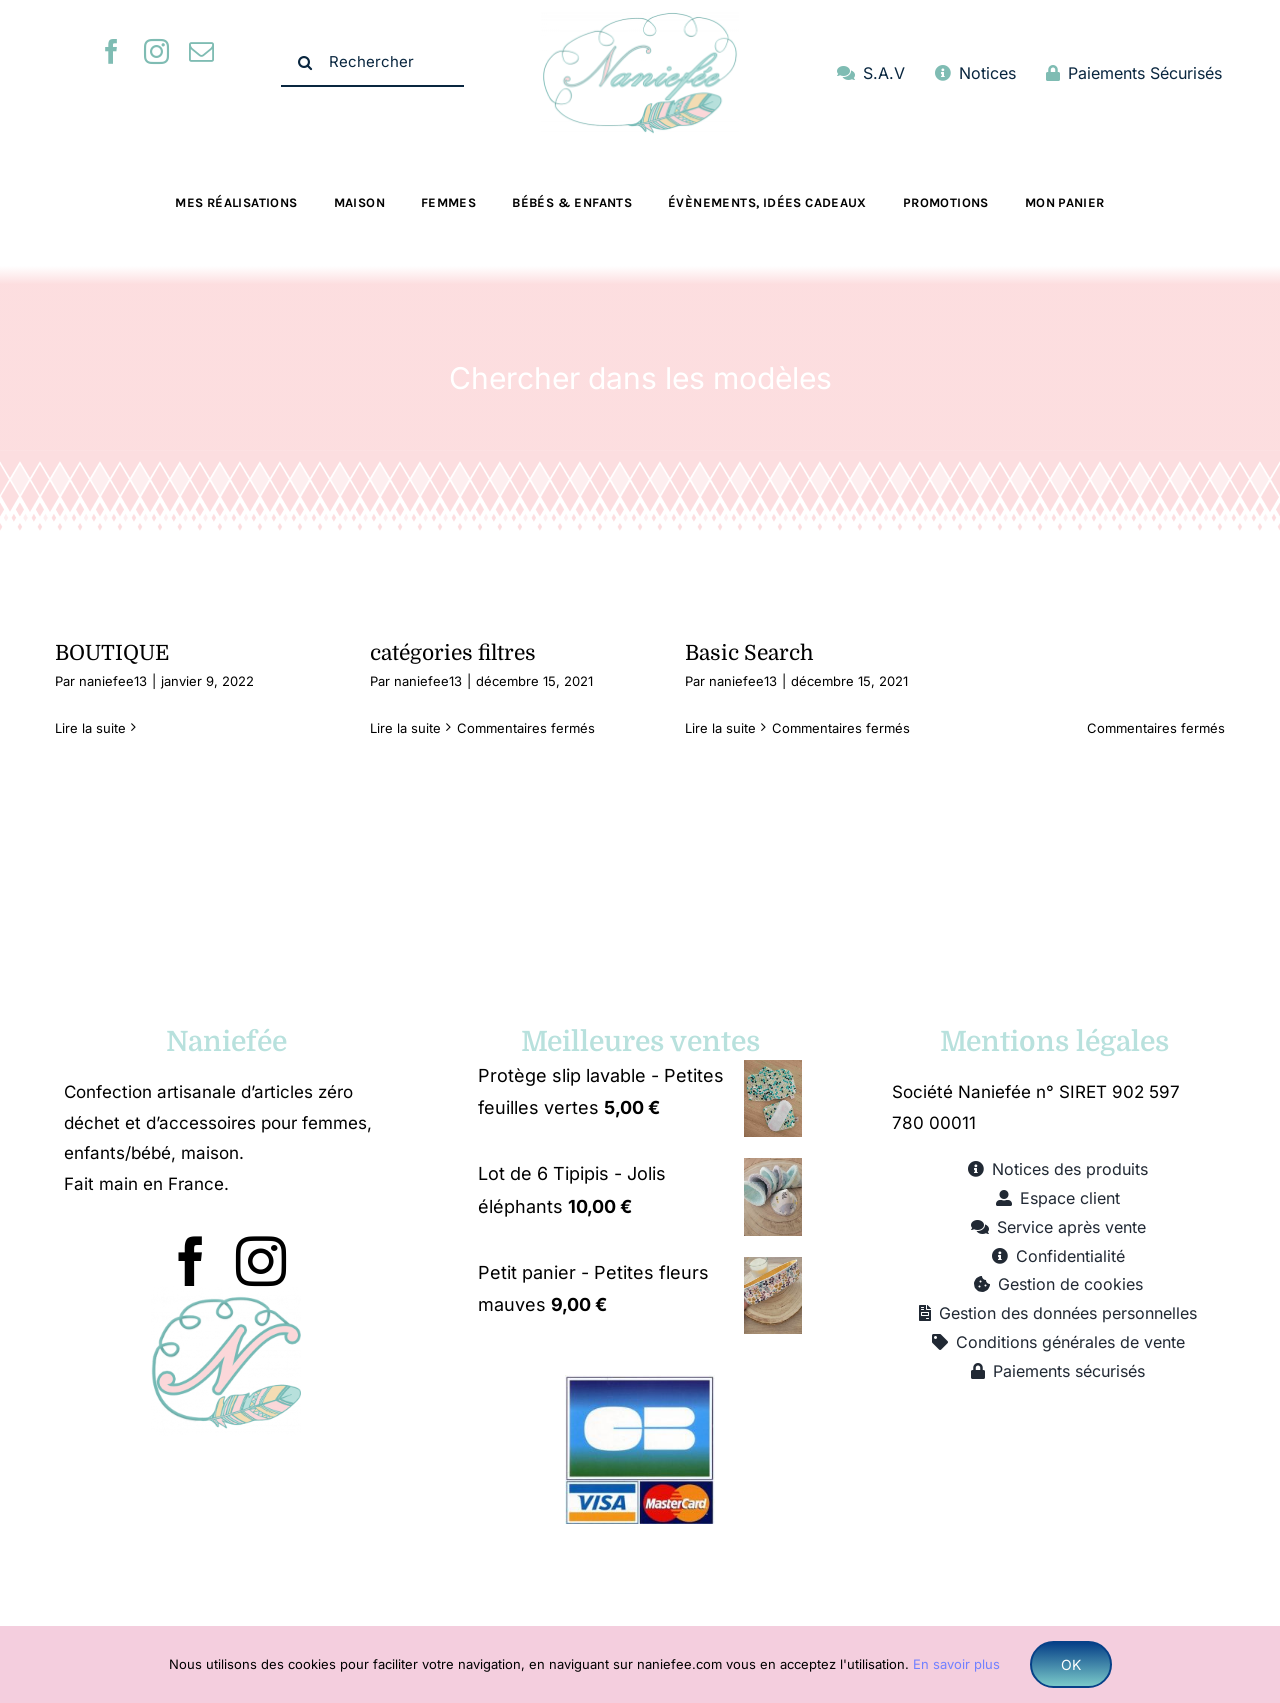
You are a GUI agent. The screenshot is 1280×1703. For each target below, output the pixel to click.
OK (1071, 1664)
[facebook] (111, 51)
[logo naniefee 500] (640, 20)
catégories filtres (453, 653)
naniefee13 (113, 681)
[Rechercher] (372, 63)
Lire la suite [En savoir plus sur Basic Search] (720, 728)
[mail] (201, 51)
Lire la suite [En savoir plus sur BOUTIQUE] (90, 728)
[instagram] (156, 51)
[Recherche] (305, 63)
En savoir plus (956, 1664)
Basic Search (749, 653)
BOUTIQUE (112, 653)
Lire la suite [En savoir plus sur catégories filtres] (405, 728)
